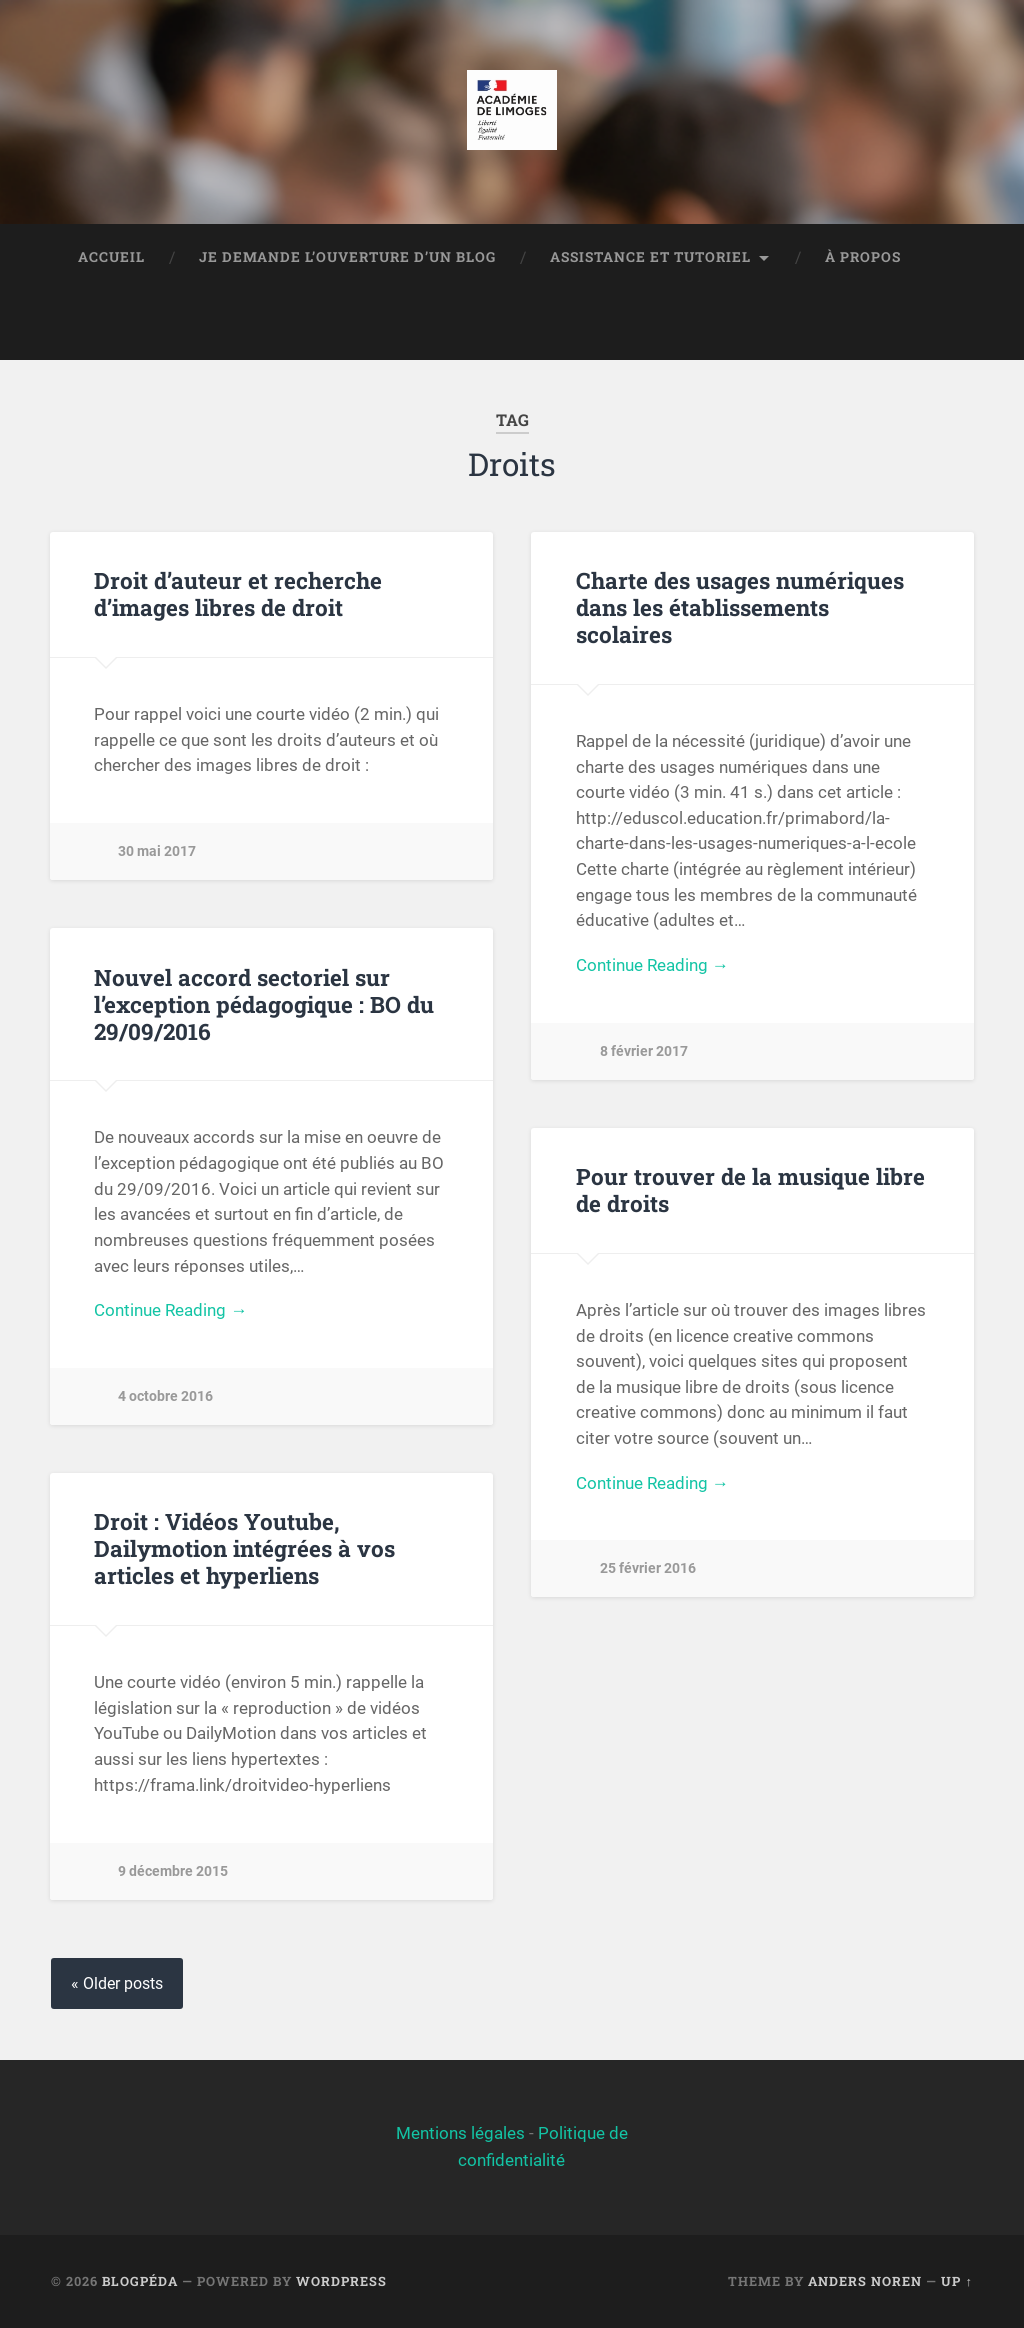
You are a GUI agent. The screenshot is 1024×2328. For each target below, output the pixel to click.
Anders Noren (865, 2281)
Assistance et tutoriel (650, 257)
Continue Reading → (652, 965)
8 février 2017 (644, 1051)
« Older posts (117, 1983)
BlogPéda (140, 2281)
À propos (863, 257)
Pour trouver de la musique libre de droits (750, 1189)
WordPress (341, 2281)
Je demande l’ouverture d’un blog (347, 257)
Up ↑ (956, 2281)
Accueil (111, 257)
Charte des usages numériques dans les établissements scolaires (740, 607)
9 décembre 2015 (173, 1871)
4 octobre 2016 (165, 1396)
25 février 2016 (648, 1568)
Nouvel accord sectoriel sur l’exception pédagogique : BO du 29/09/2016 (264, 1004)
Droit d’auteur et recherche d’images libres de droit (238, 593)
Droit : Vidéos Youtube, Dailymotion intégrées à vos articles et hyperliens (244, 1548)
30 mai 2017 (157, 851)
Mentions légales (460, 2133)
